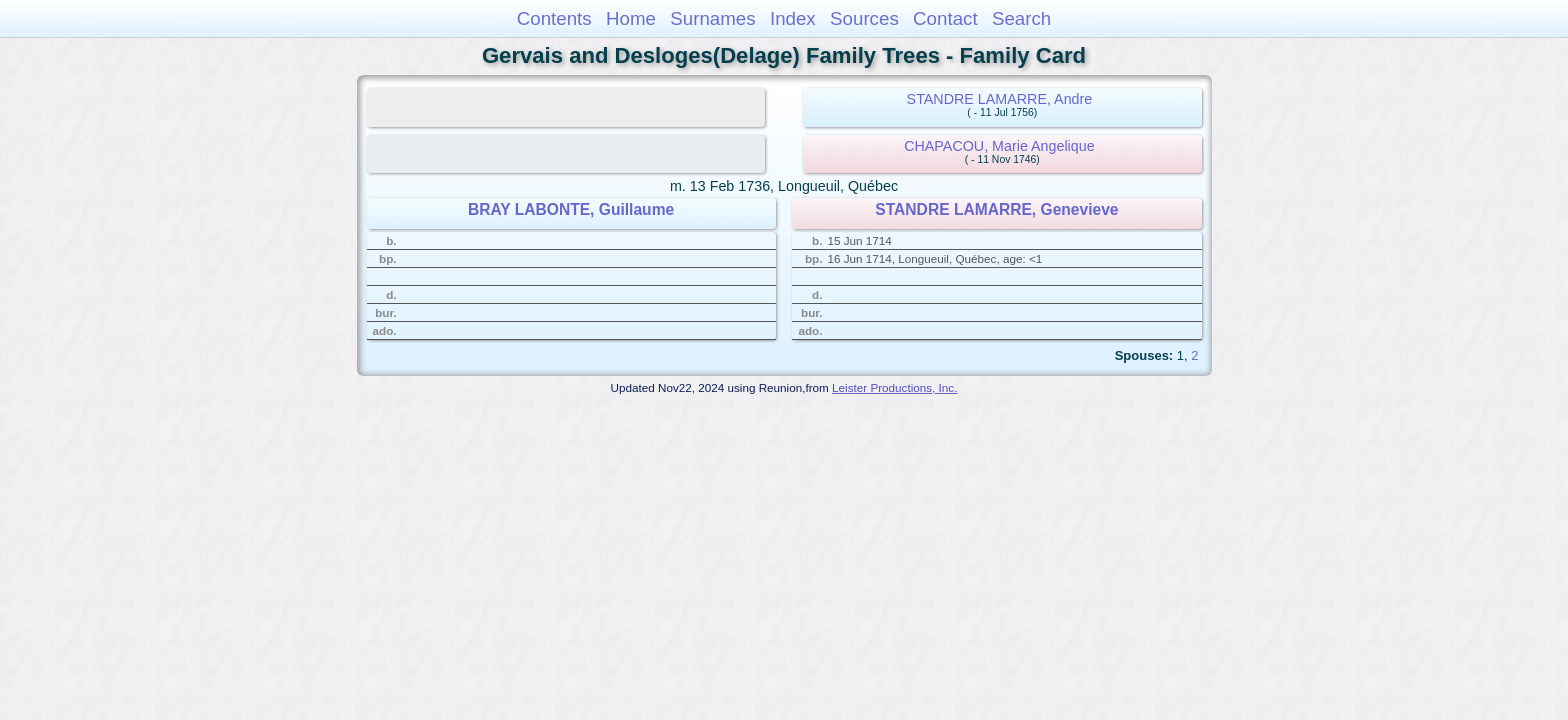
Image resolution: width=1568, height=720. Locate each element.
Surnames (712, 18)
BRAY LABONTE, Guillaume (571, 209)
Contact (945, 18)
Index (793, 18)
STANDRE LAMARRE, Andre (1000, 99)
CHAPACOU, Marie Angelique (999, 146)
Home (631, 18)
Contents (554, 18)
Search (1021, 18)
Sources (864, 18)
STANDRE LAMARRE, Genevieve (996, 209)
